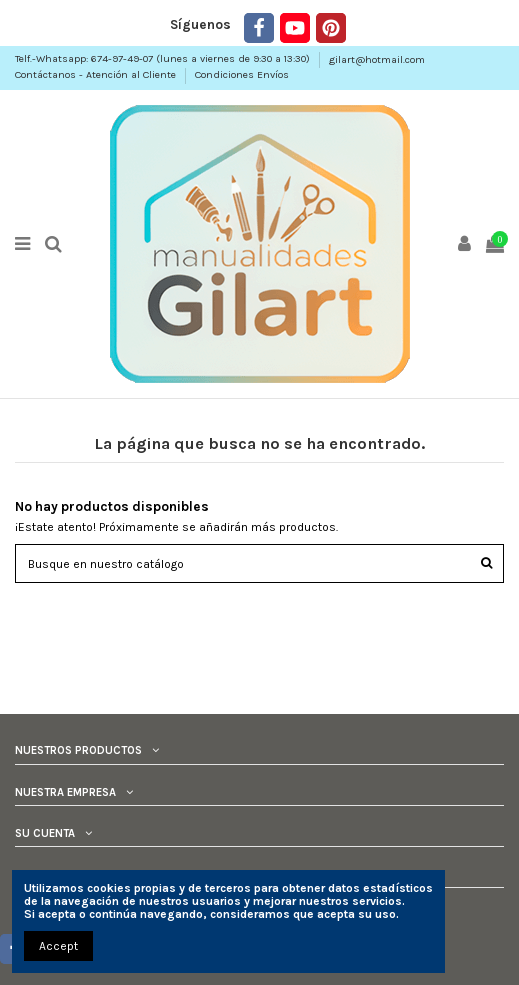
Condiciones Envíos (242, 74)
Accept (58, 946)
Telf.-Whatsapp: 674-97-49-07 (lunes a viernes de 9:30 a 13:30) (164, 59)
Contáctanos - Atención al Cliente (97, 74)
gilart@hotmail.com (377, 59)
